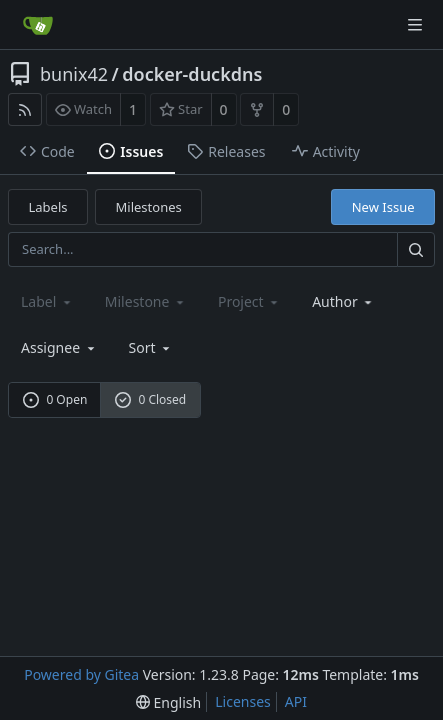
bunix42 (74, 74)
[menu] (151, 347)
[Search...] (416, 249)
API (296, 701)
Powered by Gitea (81, 674)
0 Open (55, 399)
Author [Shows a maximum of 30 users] (343, 301)
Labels (48, 207)
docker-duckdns (192, 74)
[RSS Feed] (25, 109)
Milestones (149, 207)
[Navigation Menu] (415, 25)
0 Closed (151, 399)
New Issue (383, 207)
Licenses (243, 701)
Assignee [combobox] (59, 347)
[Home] (38, 25)
